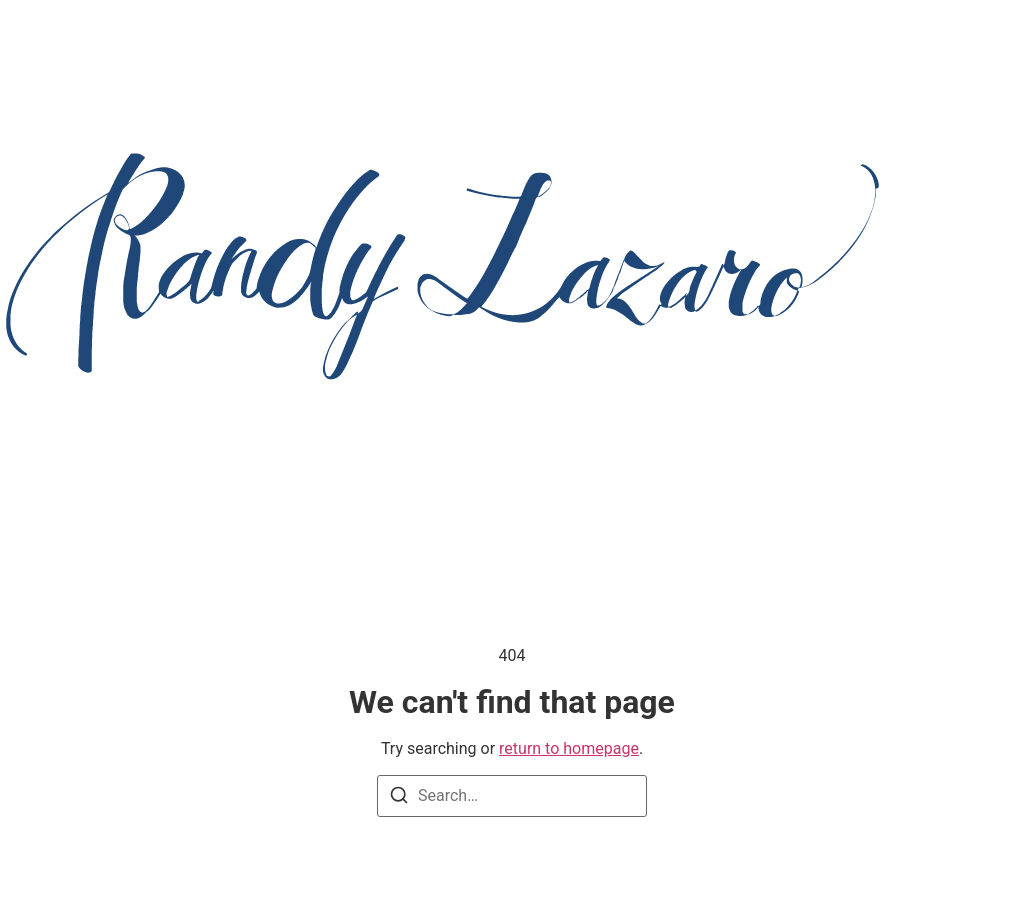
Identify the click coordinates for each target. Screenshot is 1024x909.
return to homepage (569, 748)
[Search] (399, 798)
